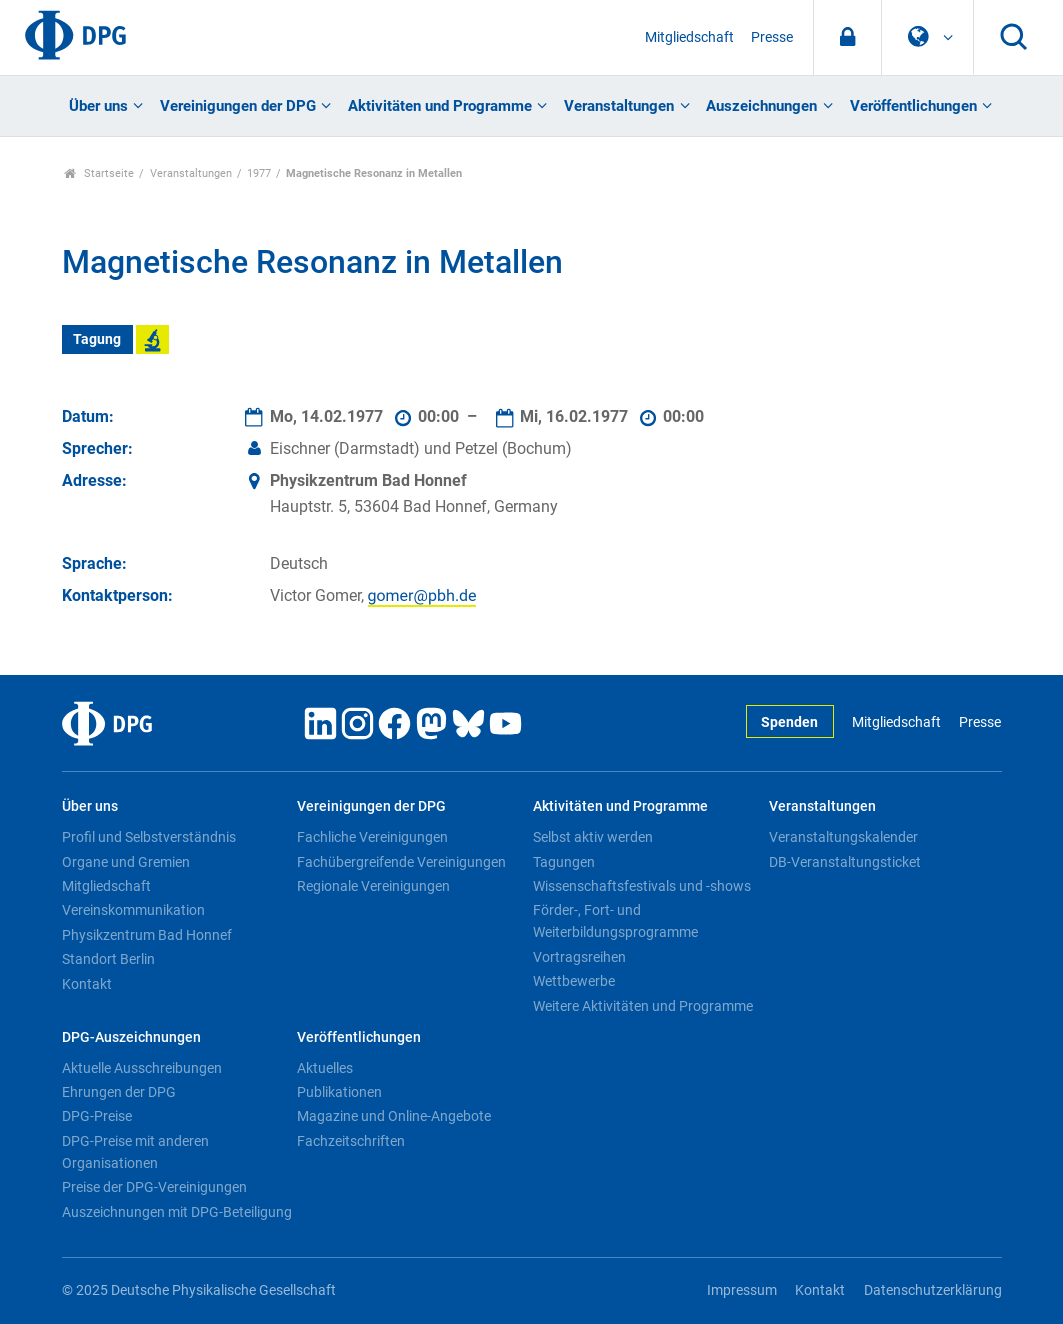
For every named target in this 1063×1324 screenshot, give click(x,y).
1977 (259, 173)
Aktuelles (325, 1068)
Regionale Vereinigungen (373, 886)
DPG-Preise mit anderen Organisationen (135, 1152)
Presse (772, 37)
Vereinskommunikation (133, 910)
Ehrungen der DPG (119, 1092)
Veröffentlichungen (913, 106)
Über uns (98, 106)
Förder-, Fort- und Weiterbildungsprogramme (615, 921)
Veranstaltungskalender (843, 837)
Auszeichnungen (761, 106)
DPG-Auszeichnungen (131, 1037)
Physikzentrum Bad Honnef (147, 935)
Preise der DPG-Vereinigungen (154, 1187)
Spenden (789, 722)
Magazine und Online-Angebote (394, 1116)
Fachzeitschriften (351, 1141)
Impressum (742, 1290)
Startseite (99, 173)
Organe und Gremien (126, 862)
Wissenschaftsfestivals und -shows (642, 886)
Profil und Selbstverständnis (149, 837)
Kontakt (87, 984)
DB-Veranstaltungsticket (845, 862)
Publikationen (339, 1092)
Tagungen (564, 862)
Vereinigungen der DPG (238, 106)
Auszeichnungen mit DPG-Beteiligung (177, 1212)
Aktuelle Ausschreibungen (142, 1068)
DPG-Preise (97, 1116)
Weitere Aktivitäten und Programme (643, 1006)
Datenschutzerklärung (933, 1290)
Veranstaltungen (619, 106)
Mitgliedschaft (689, 37)
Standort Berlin (108, 959)
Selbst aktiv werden (593, 837)
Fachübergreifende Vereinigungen (401, 862)
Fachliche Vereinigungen (372, 837)
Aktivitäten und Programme (440, 106)
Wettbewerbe (574, 981)
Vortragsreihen (579, 957)
